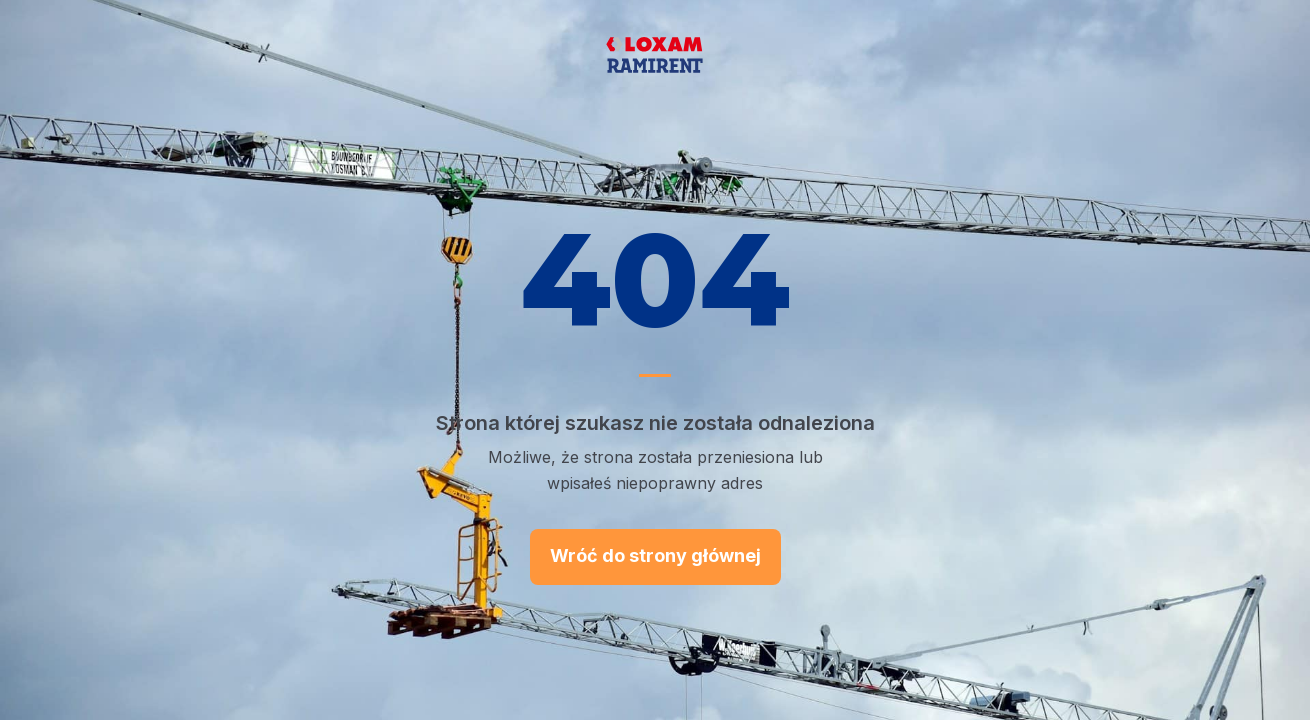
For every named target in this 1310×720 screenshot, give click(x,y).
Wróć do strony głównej (655, 555)
